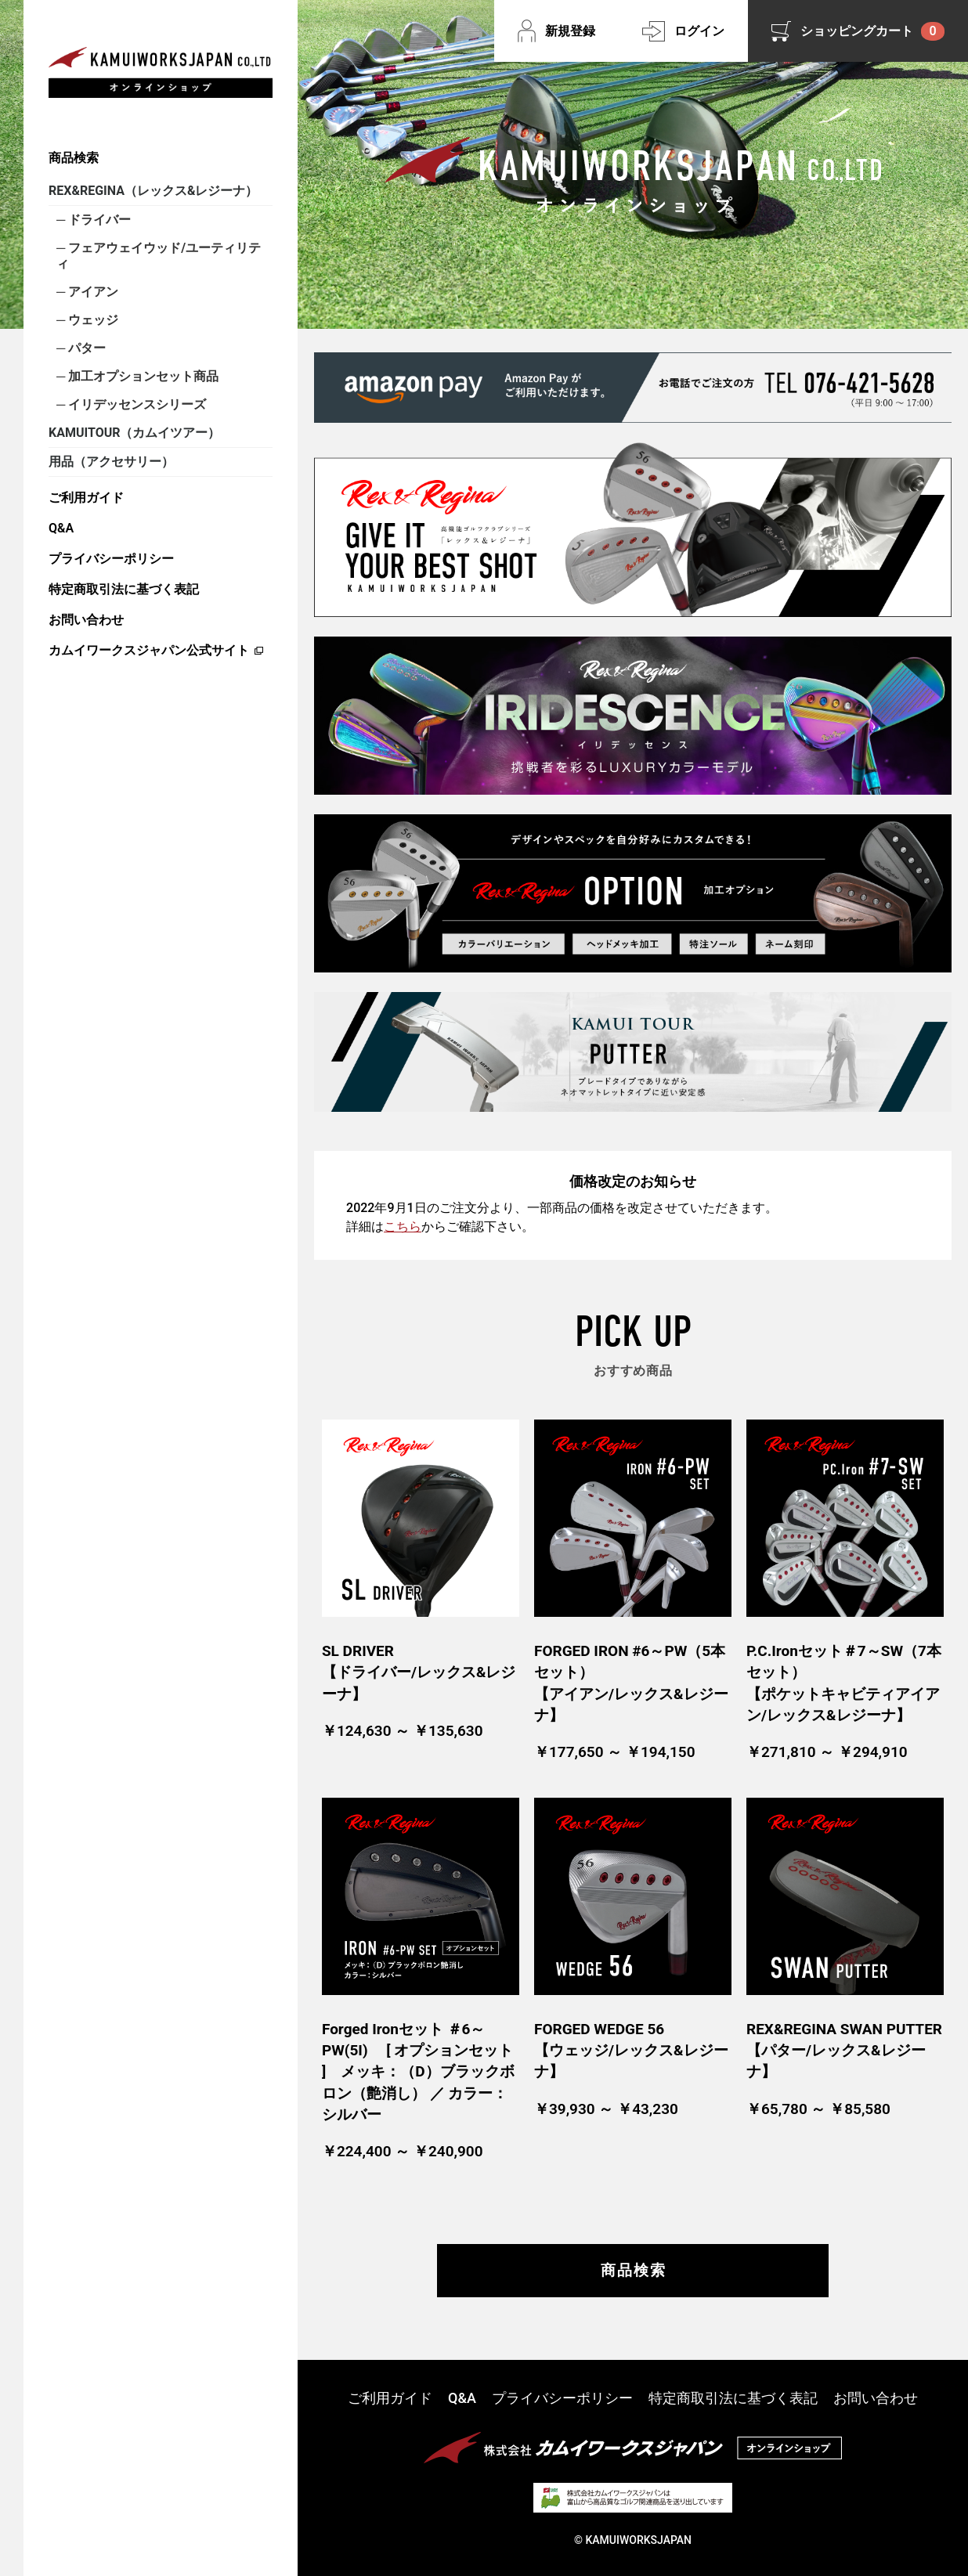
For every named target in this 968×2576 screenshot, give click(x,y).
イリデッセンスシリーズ (135, 404)
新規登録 (570, 30)
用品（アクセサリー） (111, 461)
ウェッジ (91, 319)
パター (85, 348)
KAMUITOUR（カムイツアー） (134, 432)
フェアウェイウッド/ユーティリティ (158, 255)
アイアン (91, 291)
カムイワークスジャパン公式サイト (149, 650)
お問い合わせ (86, 619)
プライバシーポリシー (111, 558)
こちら (402, 1226)
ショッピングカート (872, 31)
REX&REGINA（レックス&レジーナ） (153, 190)
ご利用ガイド (86, 497)
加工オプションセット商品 (142, 376)
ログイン (699, 30)
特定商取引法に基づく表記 (124, 589)
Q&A (61, 528)
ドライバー (98, 219)
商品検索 (74, 157)
